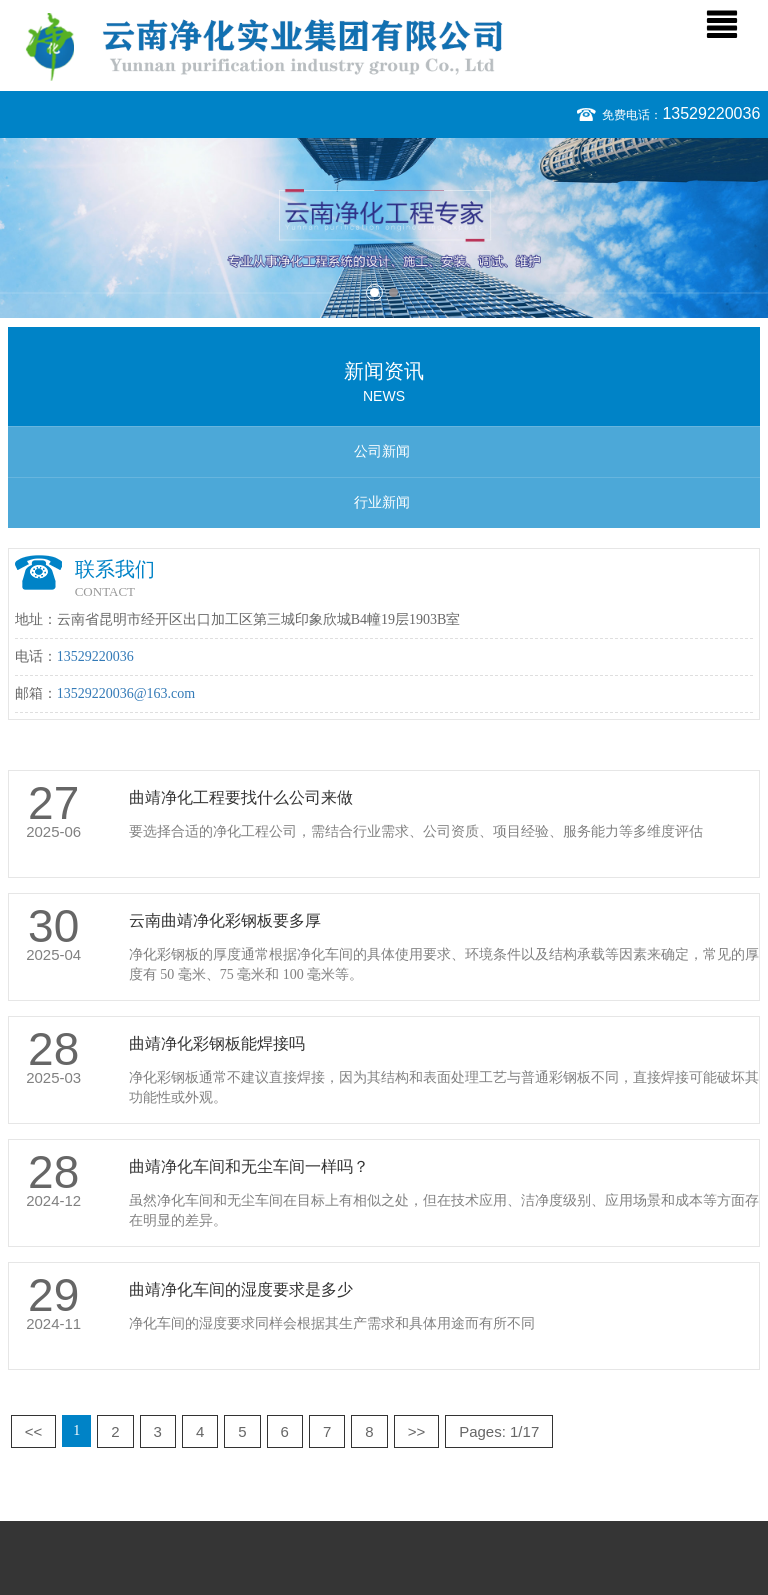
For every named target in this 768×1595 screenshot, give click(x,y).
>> (417, 1431)
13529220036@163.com (126, 693)
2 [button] (393, 292)
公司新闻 (382, 451)
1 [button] (374, 292)
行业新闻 (382, 502)
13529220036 (711, 113)
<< (34, 1431)
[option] (384, 228)
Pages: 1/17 (499, 1431)
